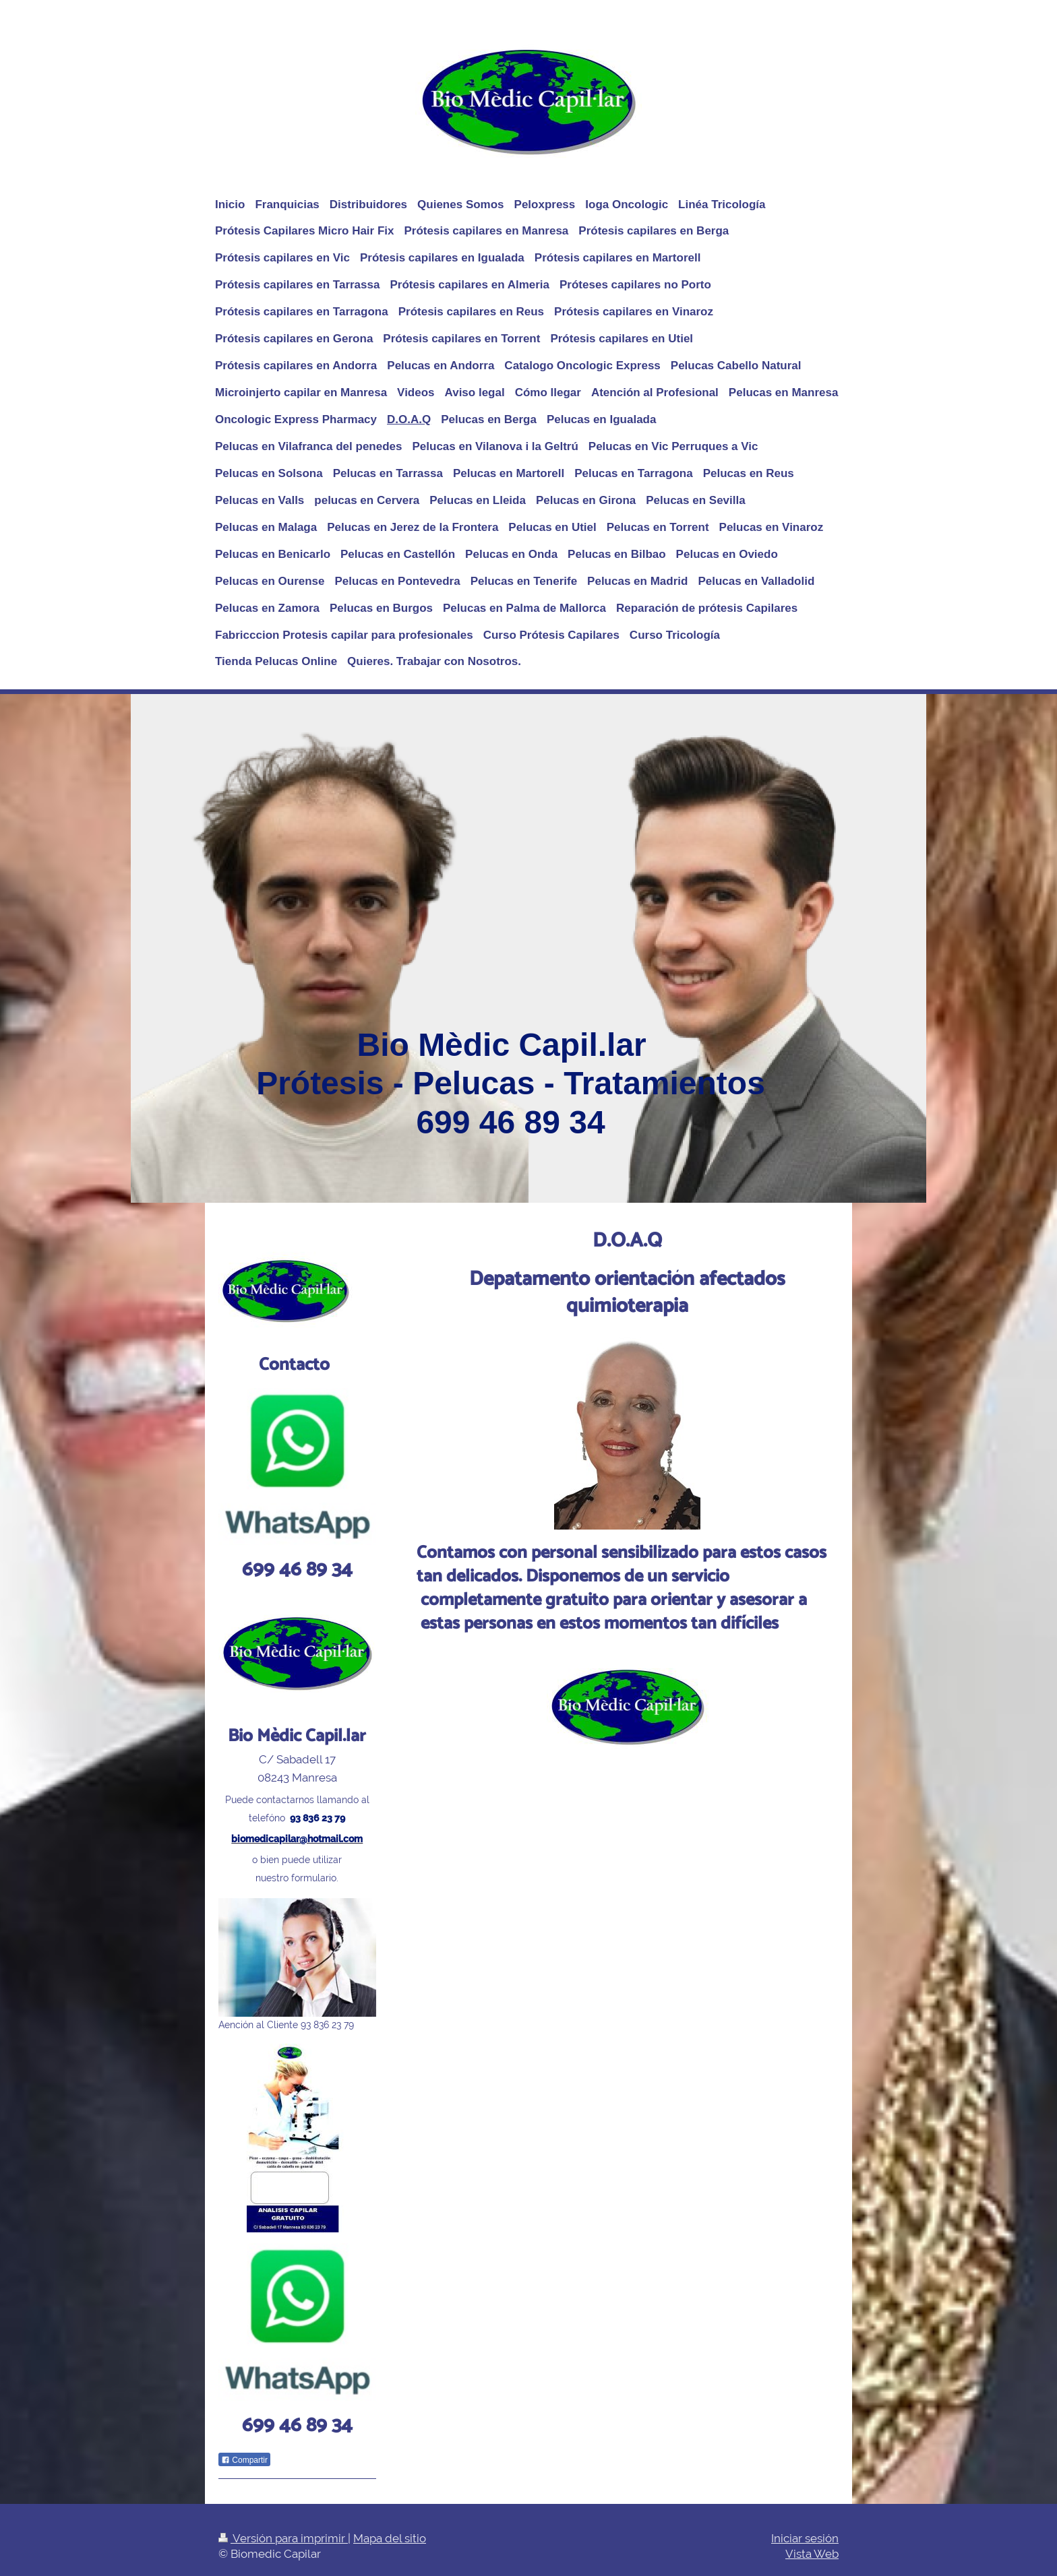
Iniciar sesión (805, 2538)
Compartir (244, 2460)
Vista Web (812, 2554)
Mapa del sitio (389, 2538)
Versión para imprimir (283, 2538)
